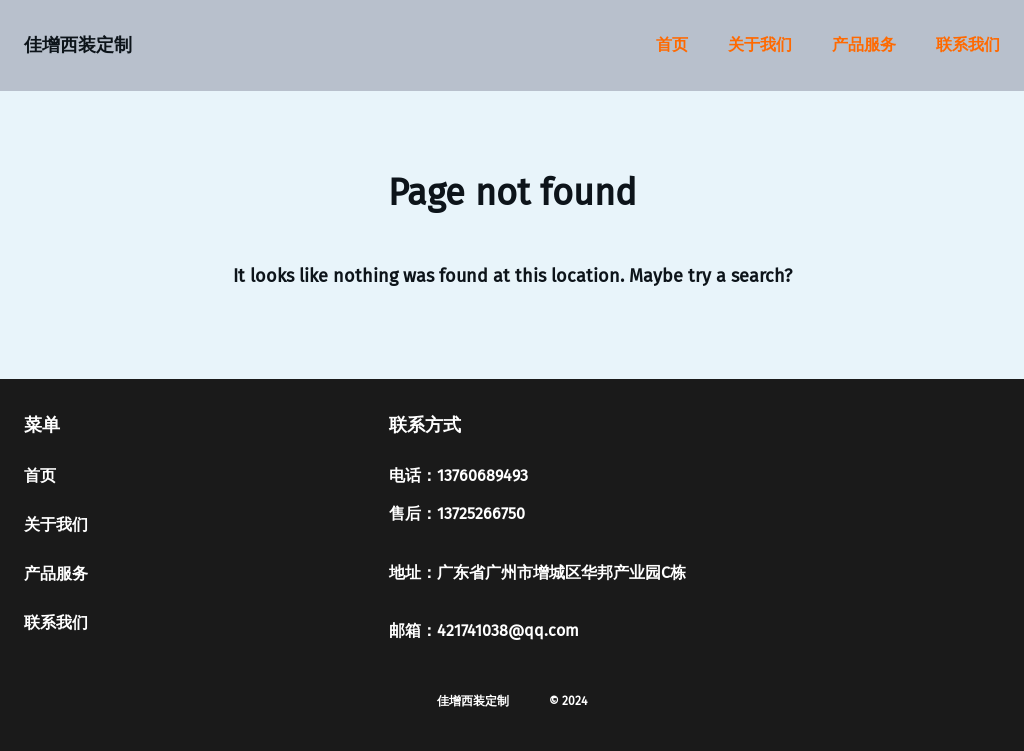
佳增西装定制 (78, 45)
